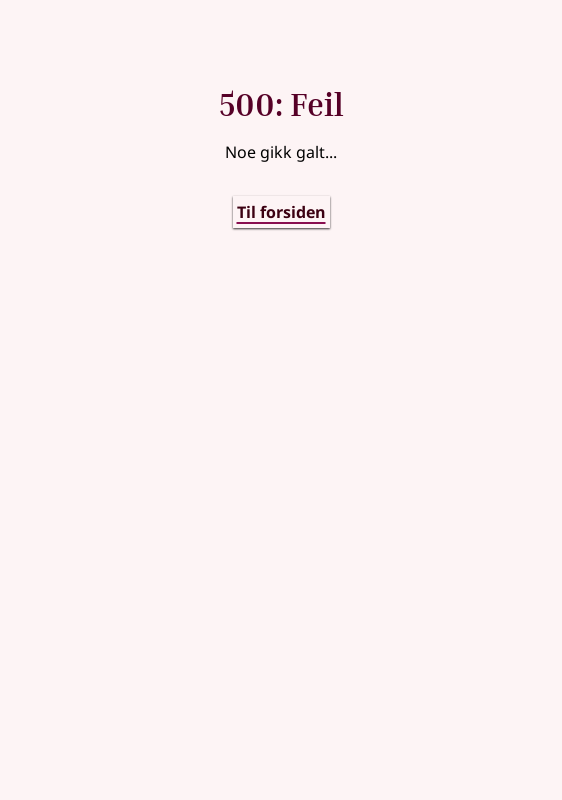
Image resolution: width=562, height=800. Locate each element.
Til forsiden (281, 212)
